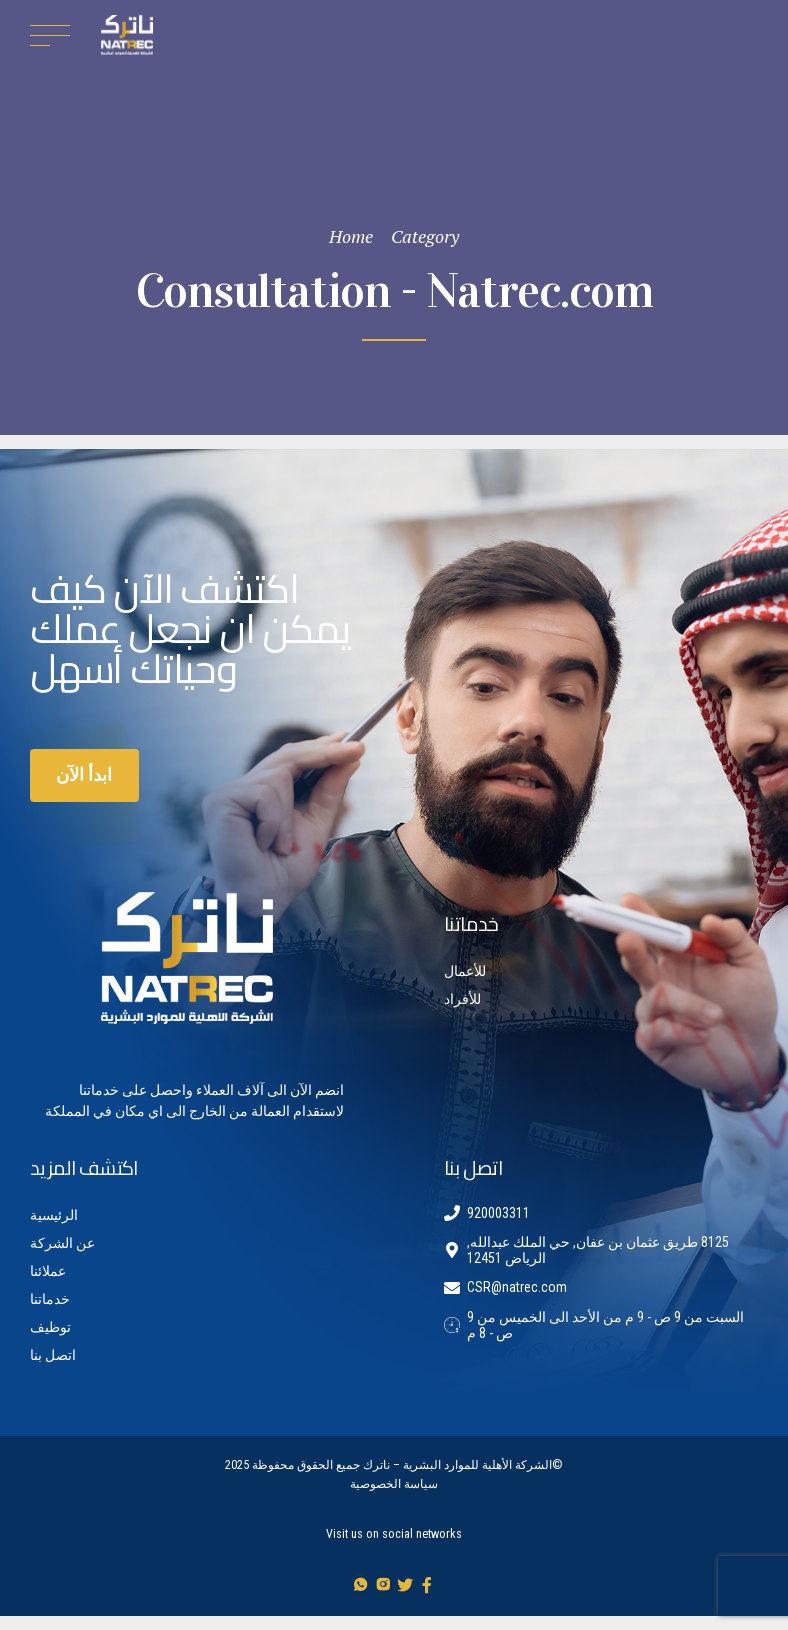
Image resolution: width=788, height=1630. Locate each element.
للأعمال (465, 971)
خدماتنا (50, 1299)
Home (351, 236)
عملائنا (48, 1271)
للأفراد (462, 999)
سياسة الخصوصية (394, 1484)
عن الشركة (62, 1243)
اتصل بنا (53, 1355)
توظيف (50, 1327)
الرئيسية (54, 1215)
